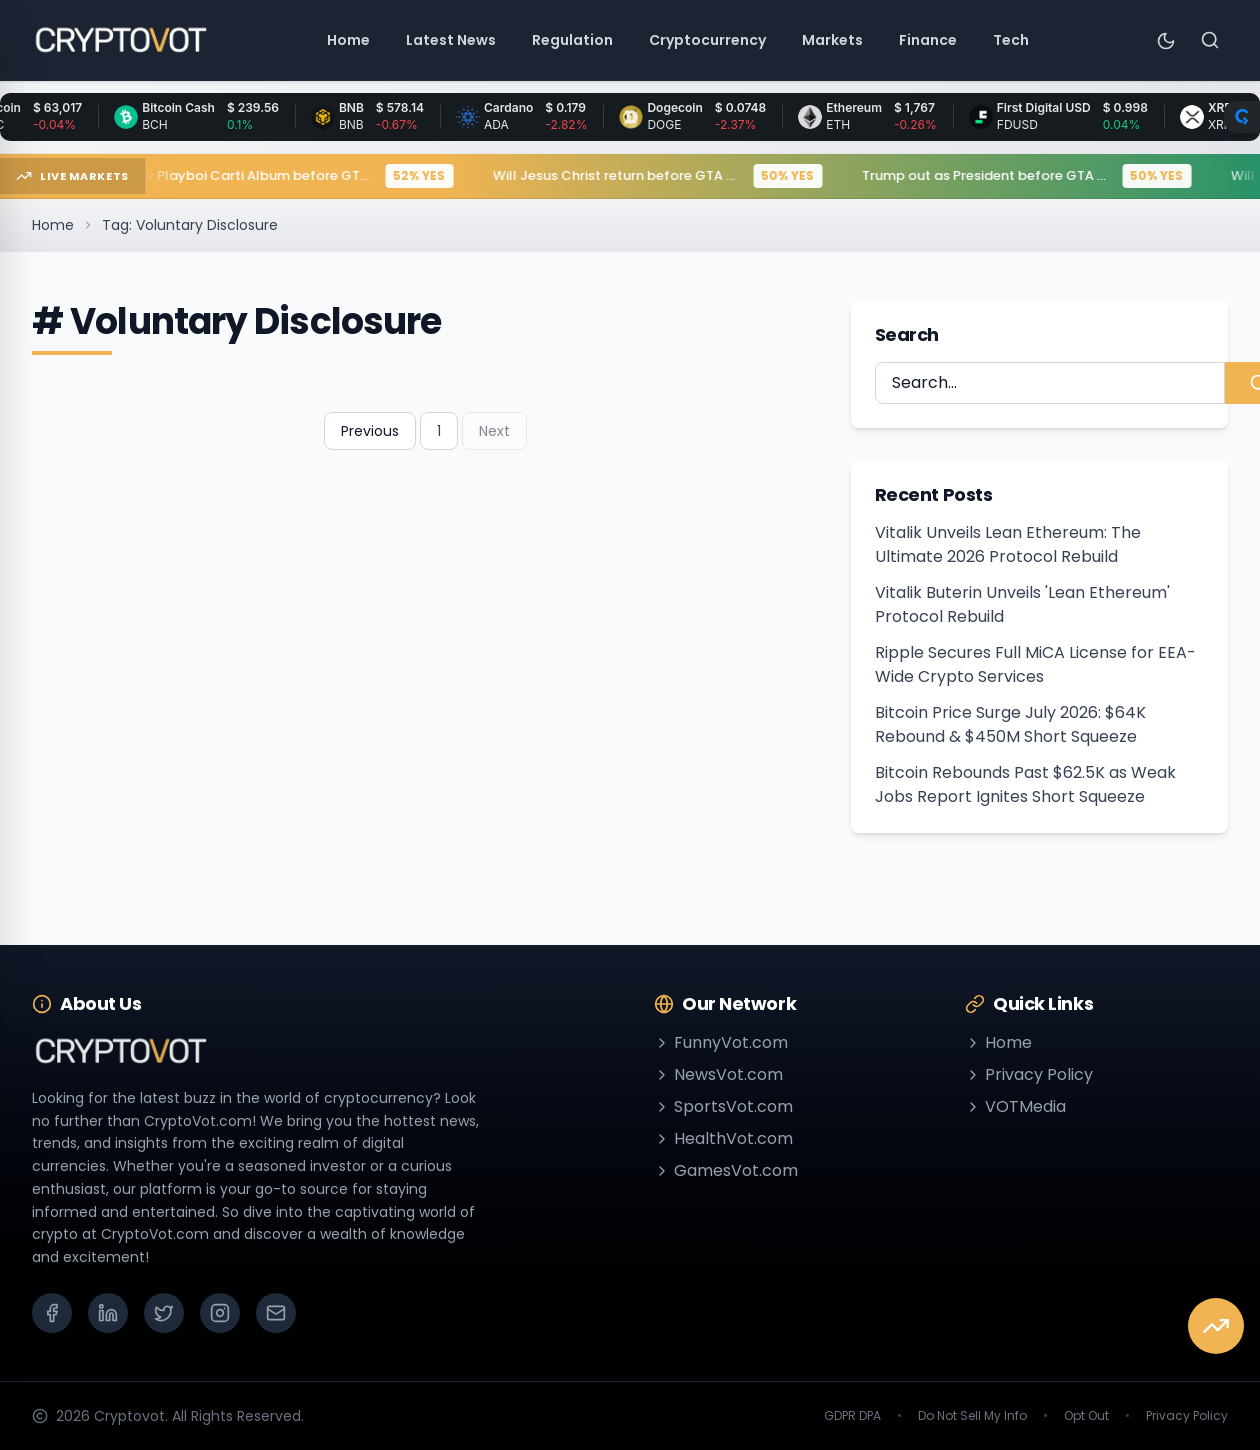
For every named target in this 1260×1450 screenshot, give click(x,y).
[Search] (1210, 40)
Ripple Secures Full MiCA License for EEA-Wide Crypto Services (1035, 664)
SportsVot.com (723, 1106)
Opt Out (1086, 1416)
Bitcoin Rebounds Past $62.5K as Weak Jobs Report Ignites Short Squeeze (1025, 784)
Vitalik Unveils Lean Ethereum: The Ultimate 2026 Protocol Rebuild (1008, 544)
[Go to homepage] (120, 40)
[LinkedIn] (108, 1313)
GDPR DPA (852, 1416)
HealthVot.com (723, 1138)
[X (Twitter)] (164, 1313)
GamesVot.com (726, 1170)
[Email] (276, 1313)
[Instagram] (220, 1313)
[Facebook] (52, 1313)
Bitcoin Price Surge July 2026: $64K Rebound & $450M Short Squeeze (1010, 724)
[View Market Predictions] (1216, 1326)
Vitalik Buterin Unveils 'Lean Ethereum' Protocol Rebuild (1022, 604)
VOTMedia (1015, 1106)
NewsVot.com (718, 1074)
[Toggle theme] (1166, 40)
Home (53, 225)
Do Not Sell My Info (972, 1416)
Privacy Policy (1029, 1074)
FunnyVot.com (721, 1042)
